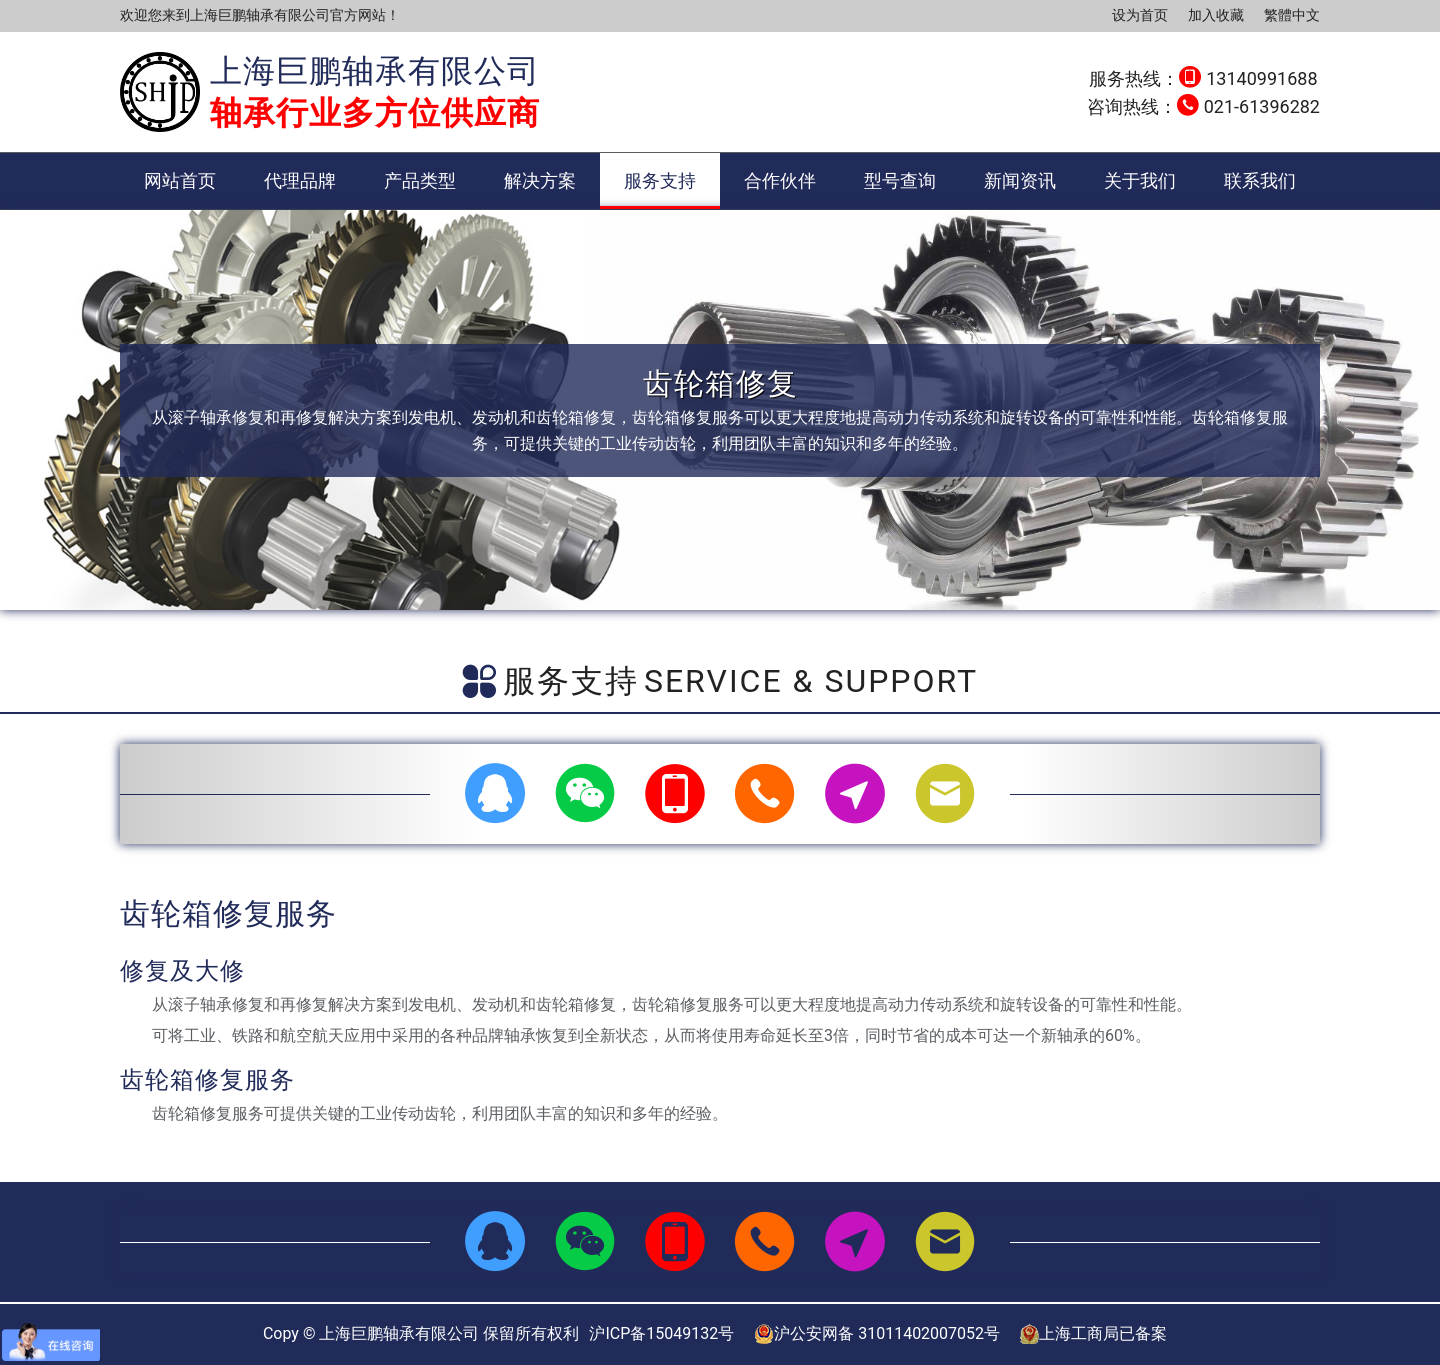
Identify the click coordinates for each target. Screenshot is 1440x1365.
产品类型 (420, 180)
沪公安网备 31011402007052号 (877, 1334)
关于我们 (1140, 180)
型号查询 (900, 180)
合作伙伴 (780, 180)
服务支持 (660, 180)
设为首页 (1140, 15)
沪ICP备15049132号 (661, 1333)
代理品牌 (300, 180)
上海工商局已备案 (1093, 1334)
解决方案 (540, 180)
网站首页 (180, 180)
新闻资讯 (1020, 180)
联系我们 (1260, 180)
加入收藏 (1216, 15)
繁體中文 (1292, 15)
